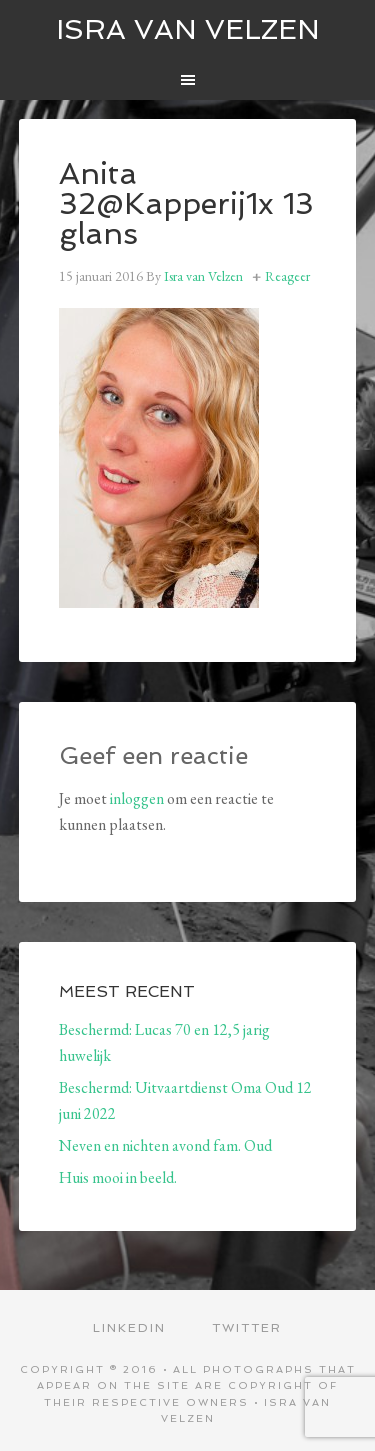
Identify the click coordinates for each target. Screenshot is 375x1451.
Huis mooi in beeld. (118, 1177)
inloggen (137, 798)
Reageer (287, 276)
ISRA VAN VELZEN (188, 29)
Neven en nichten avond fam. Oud (165, 1145)
